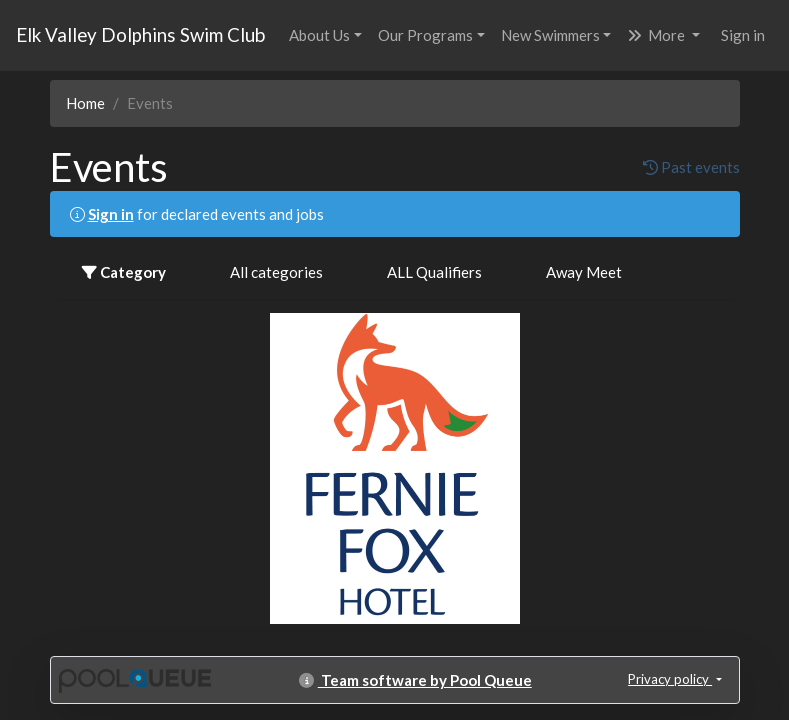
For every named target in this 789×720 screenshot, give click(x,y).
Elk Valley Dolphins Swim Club (140, 34)
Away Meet (584, 272)
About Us (319, 35)
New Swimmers (550, 35)
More (657, 35)
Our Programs (425, 35)
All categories (276, 272)
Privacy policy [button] (670, 679)
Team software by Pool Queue (415, 680)
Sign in (743, 35)
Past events (691, 167)
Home (85, 103)
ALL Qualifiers (434, 272)
